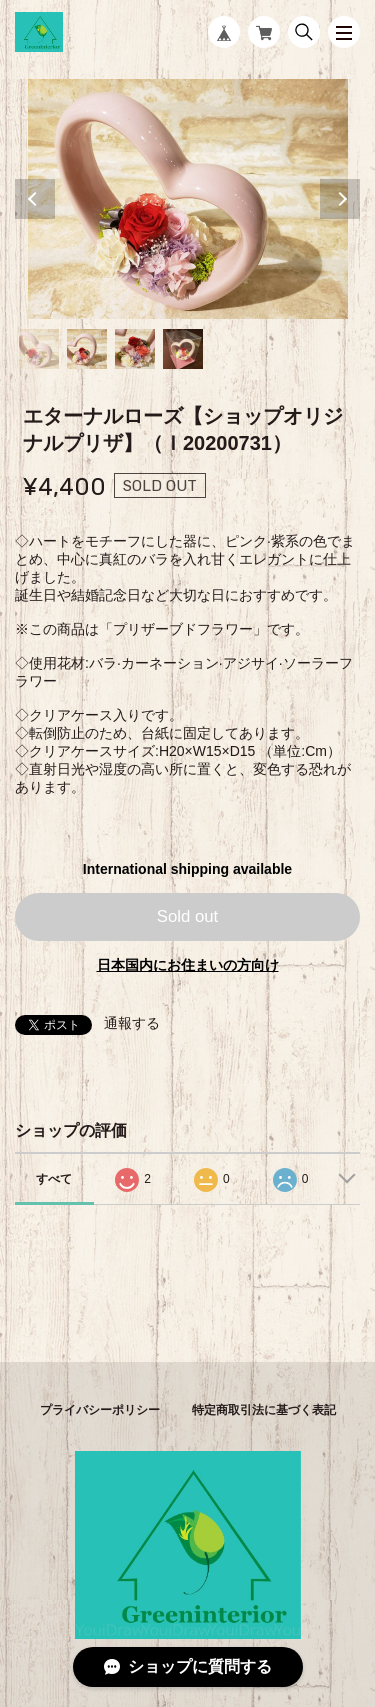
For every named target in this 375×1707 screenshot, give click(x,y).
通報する (132, 1023)
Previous (35, 199)
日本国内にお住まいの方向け (188, 965)
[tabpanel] (187, 199)
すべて (54, 1179)
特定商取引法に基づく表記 (264, 1410)
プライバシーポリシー (100, 1410)
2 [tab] (87, 349)
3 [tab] (135, 349)
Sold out (188, 916)
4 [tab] (183, 349)
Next (340, 199)
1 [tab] (39, 349)
